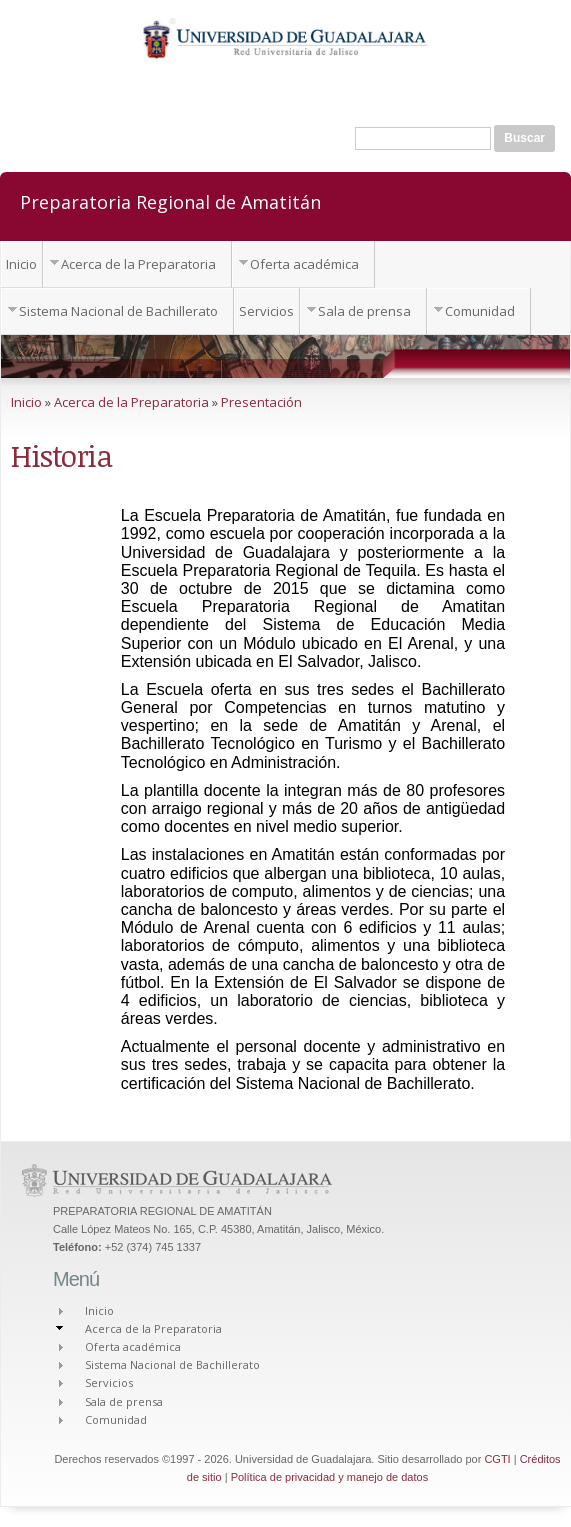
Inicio (21, 264)
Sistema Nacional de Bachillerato (118, 311)
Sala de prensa (364, 311)
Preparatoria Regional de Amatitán (170, 201)
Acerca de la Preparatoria (138, 264)
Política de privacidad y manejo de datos (330, 1477)
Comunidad (480, 311)
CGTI (497, 1459)
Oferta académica (304, 264)
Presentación (261, 402)
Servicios (266, 311)
